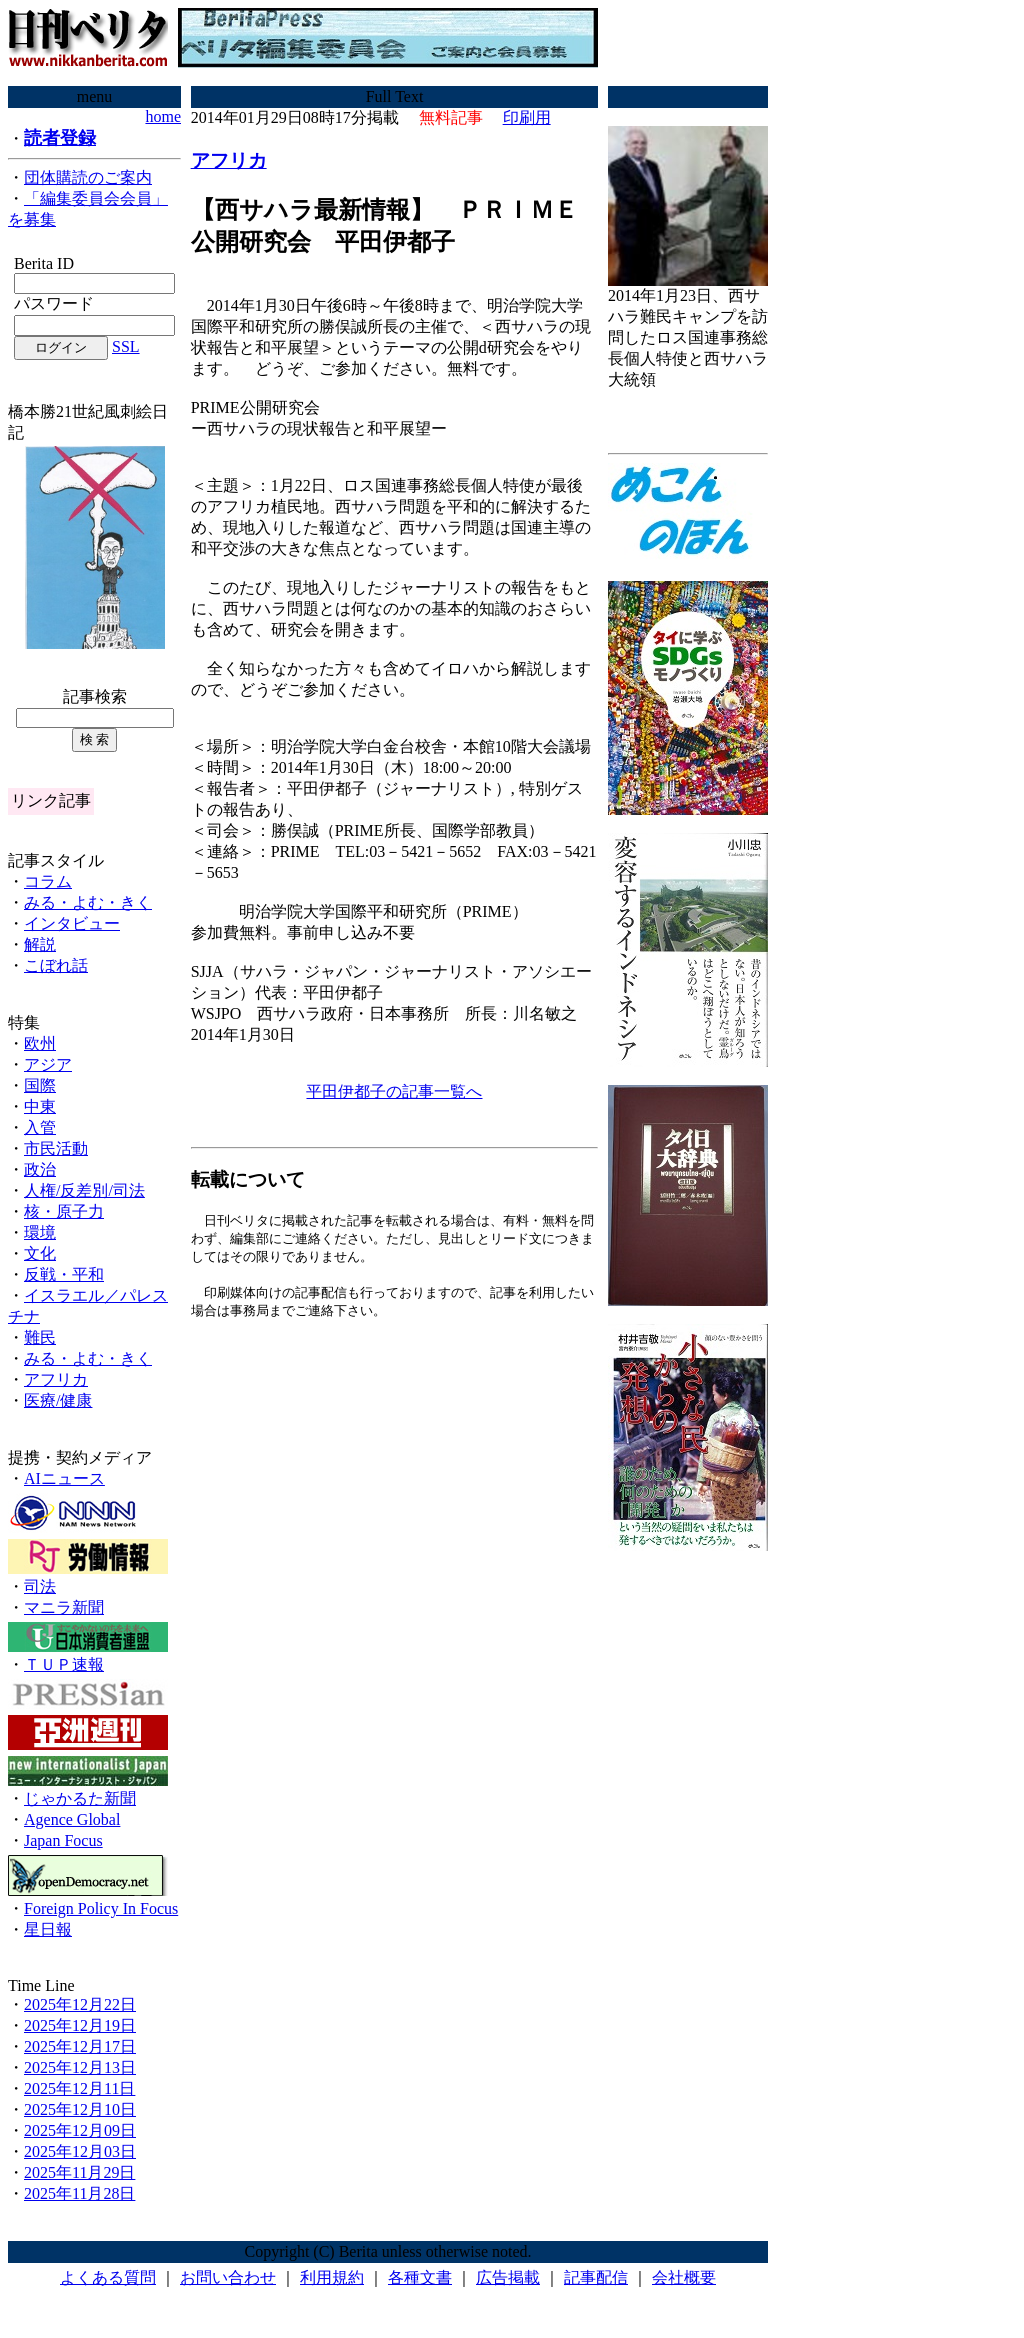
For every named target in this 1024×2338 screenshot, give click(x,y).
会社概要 (684, 2277)
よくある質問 (108, 2277)
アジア (48, 1064)
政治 (40, 1169)
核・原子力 (64, 1211)
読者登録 (60, 138)
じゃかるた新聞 (80, 1798)
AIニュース (64, 1478)
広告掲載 (508, 2277)
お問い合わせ (228, 2277)
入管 (40, 1127)
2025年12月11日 (79, 2088)
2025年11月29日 (79, 2172)
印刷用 (527, 117)
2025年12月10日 (80, 2109)
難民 (40, 1337)
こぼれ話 (56, 965)
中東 (40, 1106)
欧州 (40, 1043)
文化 (40, 1253)
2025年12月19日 (80, 2025)
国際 (40, 1085)
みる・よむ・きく (88, 902)
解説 (40, 944)
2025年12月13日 (80, 2067)
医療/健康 (58, 1400)
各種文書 (420, 2277)
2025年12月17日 (80, 2046)
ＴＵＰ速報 (64, 1664)
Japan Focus (63, 1840)
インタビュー (72, 923)
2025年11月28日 (79, 2193)
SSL (126, 346)
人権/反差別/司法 (84, 1190)
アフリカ (56, 1379)
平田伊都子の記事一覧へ (394, 1091)
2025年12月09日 (80, 2130)
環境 (40, 1232)
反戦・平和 (64, 1274)
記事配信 (596, 2277)
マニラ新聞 (64, 1607)
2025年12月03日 (80, 2151)
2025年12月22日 (80, 2004)
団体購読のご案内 (88, 177)
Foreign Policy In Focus (101, 1908)
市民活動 (56, 1148)
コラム (48, 881)
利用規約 (332, 2277)
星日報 (48, 1929)
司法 (40, 1586)
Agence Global (72, 1819)
